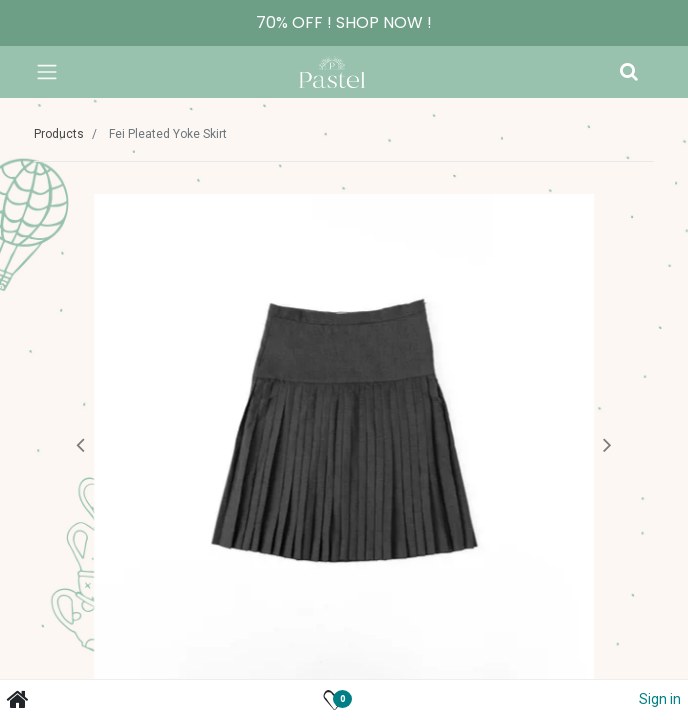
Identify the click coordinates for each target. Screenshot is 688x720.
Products (59, 134)
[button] (80, 444)
